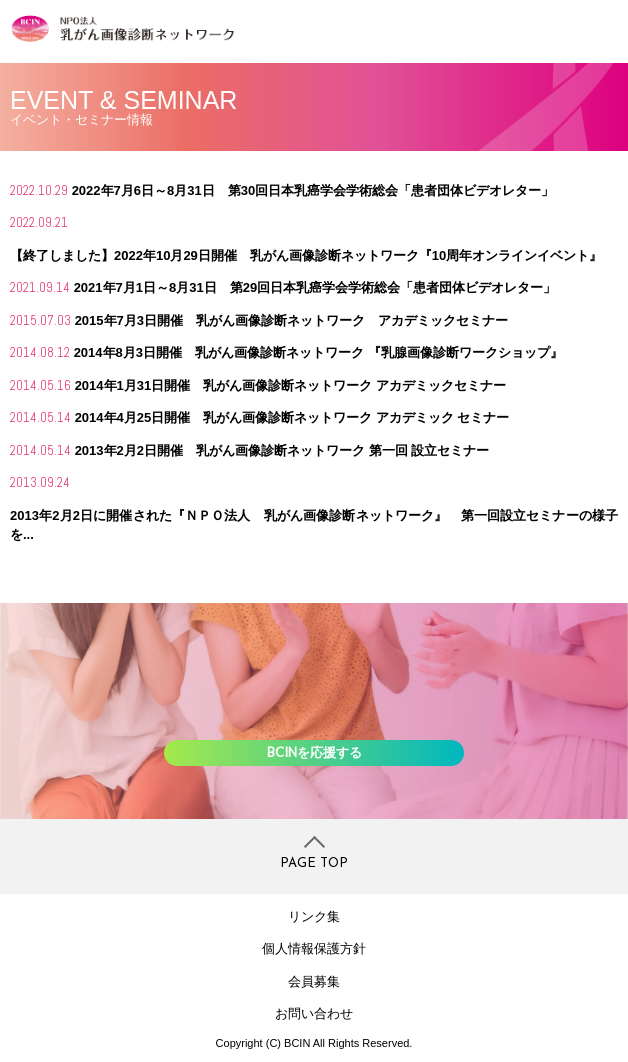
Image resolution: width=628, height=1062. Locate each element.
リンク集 (314, 916)
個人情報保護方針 (314, 948)
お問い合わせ (314, 1013)
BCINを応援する (314, 752)
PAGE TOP (314, 863)
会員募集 (314, 981)
